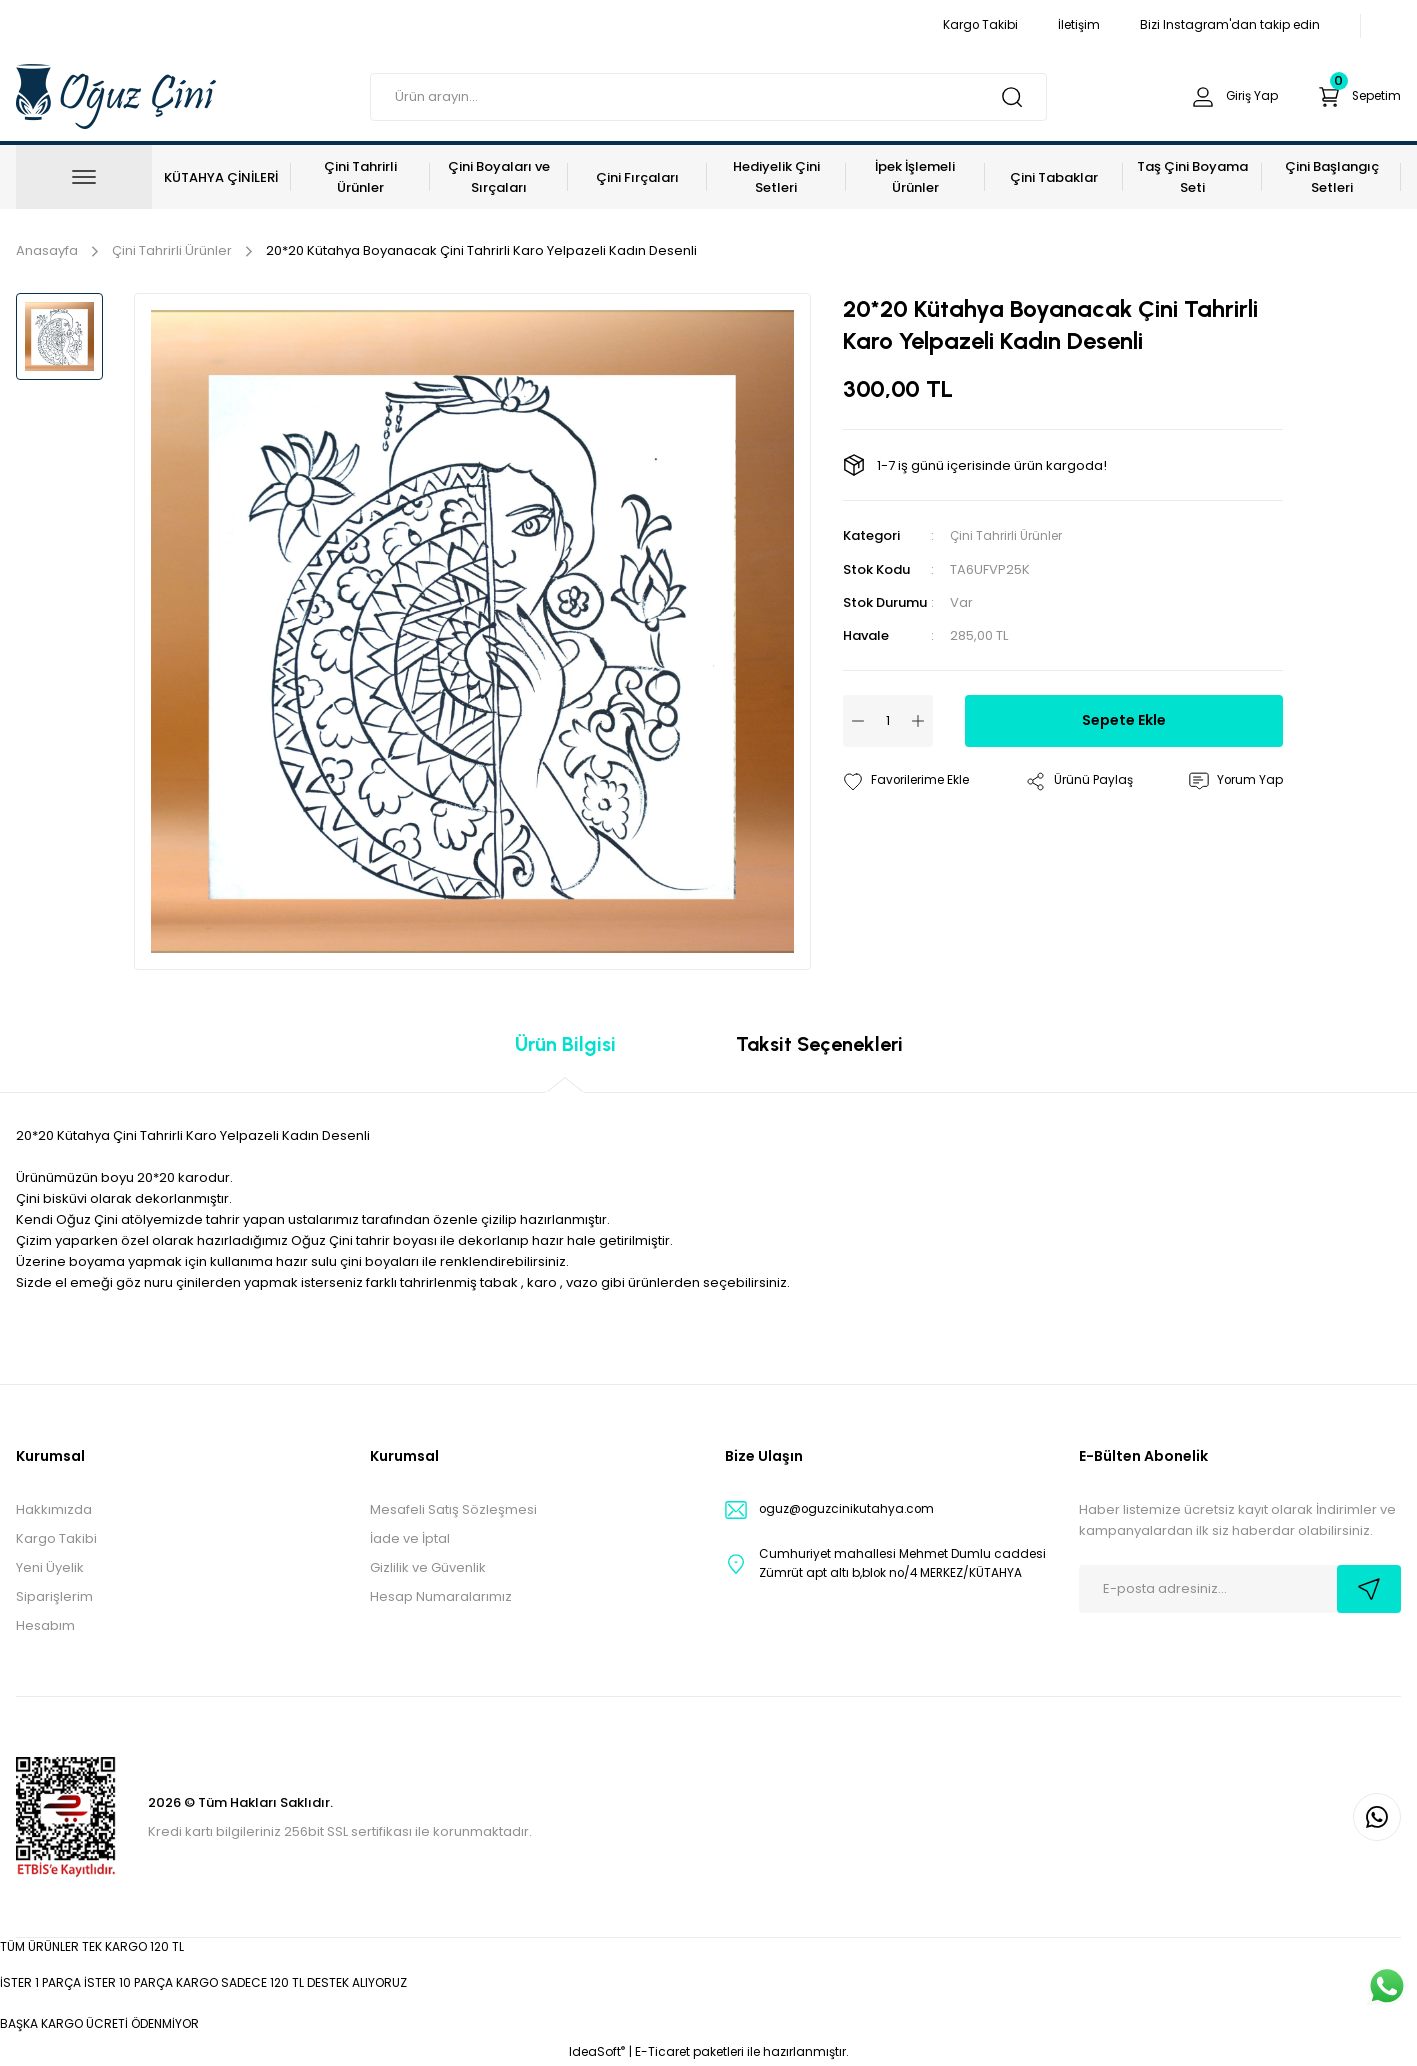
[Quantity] (888, 720)
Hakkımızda (54, 1509)
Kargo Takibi (56, 1538)
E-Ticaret (662, 2051)
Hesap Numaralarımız (441, 1596)
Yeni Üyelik (50, 1567)
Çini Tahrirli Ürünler (1010, 535)
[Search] (708, 97)
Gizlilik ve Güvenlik (428, 1567)
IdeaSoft (597, 2051)
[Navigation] (84, 177)
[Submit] (1369, 1589)
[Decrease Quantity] (858, 720)
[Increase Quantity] (918, 720)
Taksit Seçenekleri (819, 1044)
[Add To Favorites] (912, 781)
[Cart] (1354, 97)
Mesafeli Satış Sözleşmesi (453, 1509)
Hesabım (45, 1625)
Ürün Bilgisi (565, 1044)
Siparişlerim (54, 1596)
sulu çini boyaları (365, 1261)
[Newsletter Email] (1240, 1589)
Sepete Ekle (1123, 719)
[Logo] (116, 95)
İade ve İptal (410, 1538)
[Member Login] (1221, 97)
